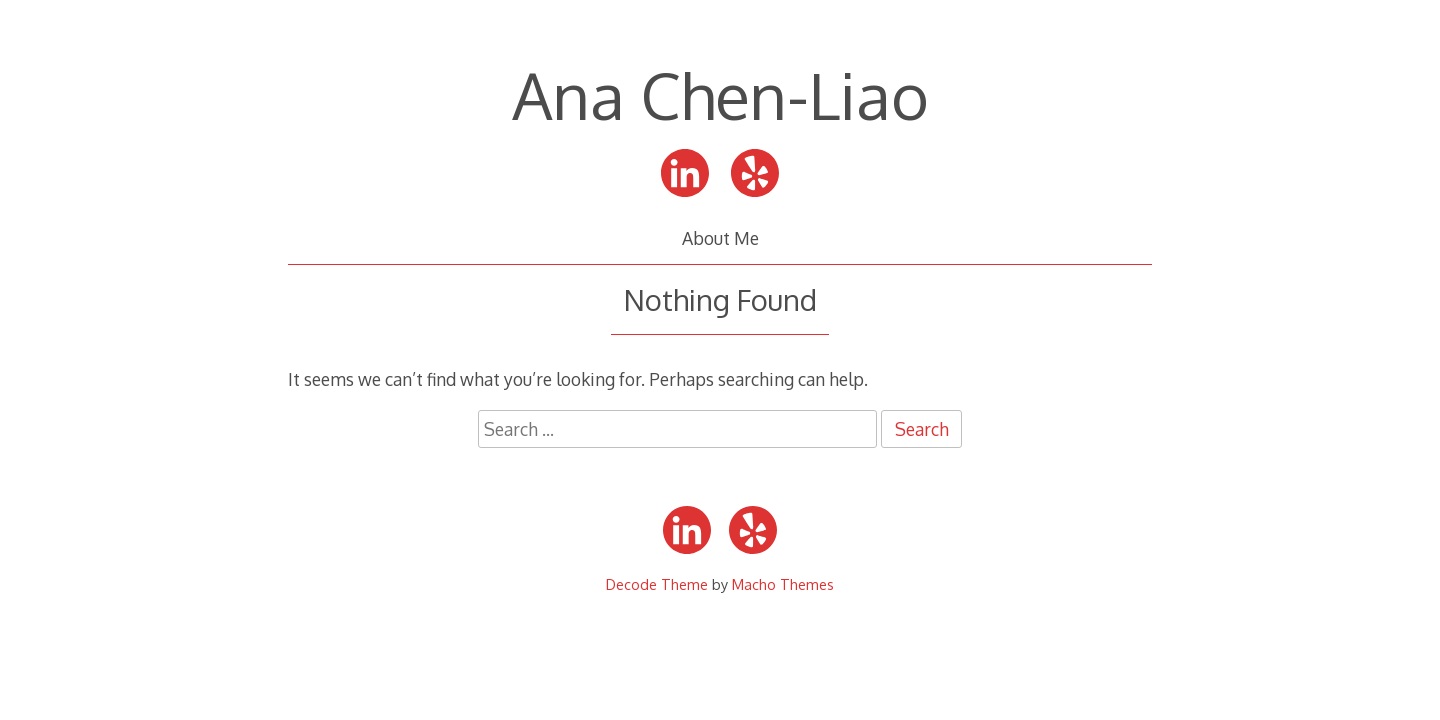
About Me (720, 238)
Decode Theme (657, 584)
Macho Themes (783, 584)
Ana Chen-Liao (720, 94)
